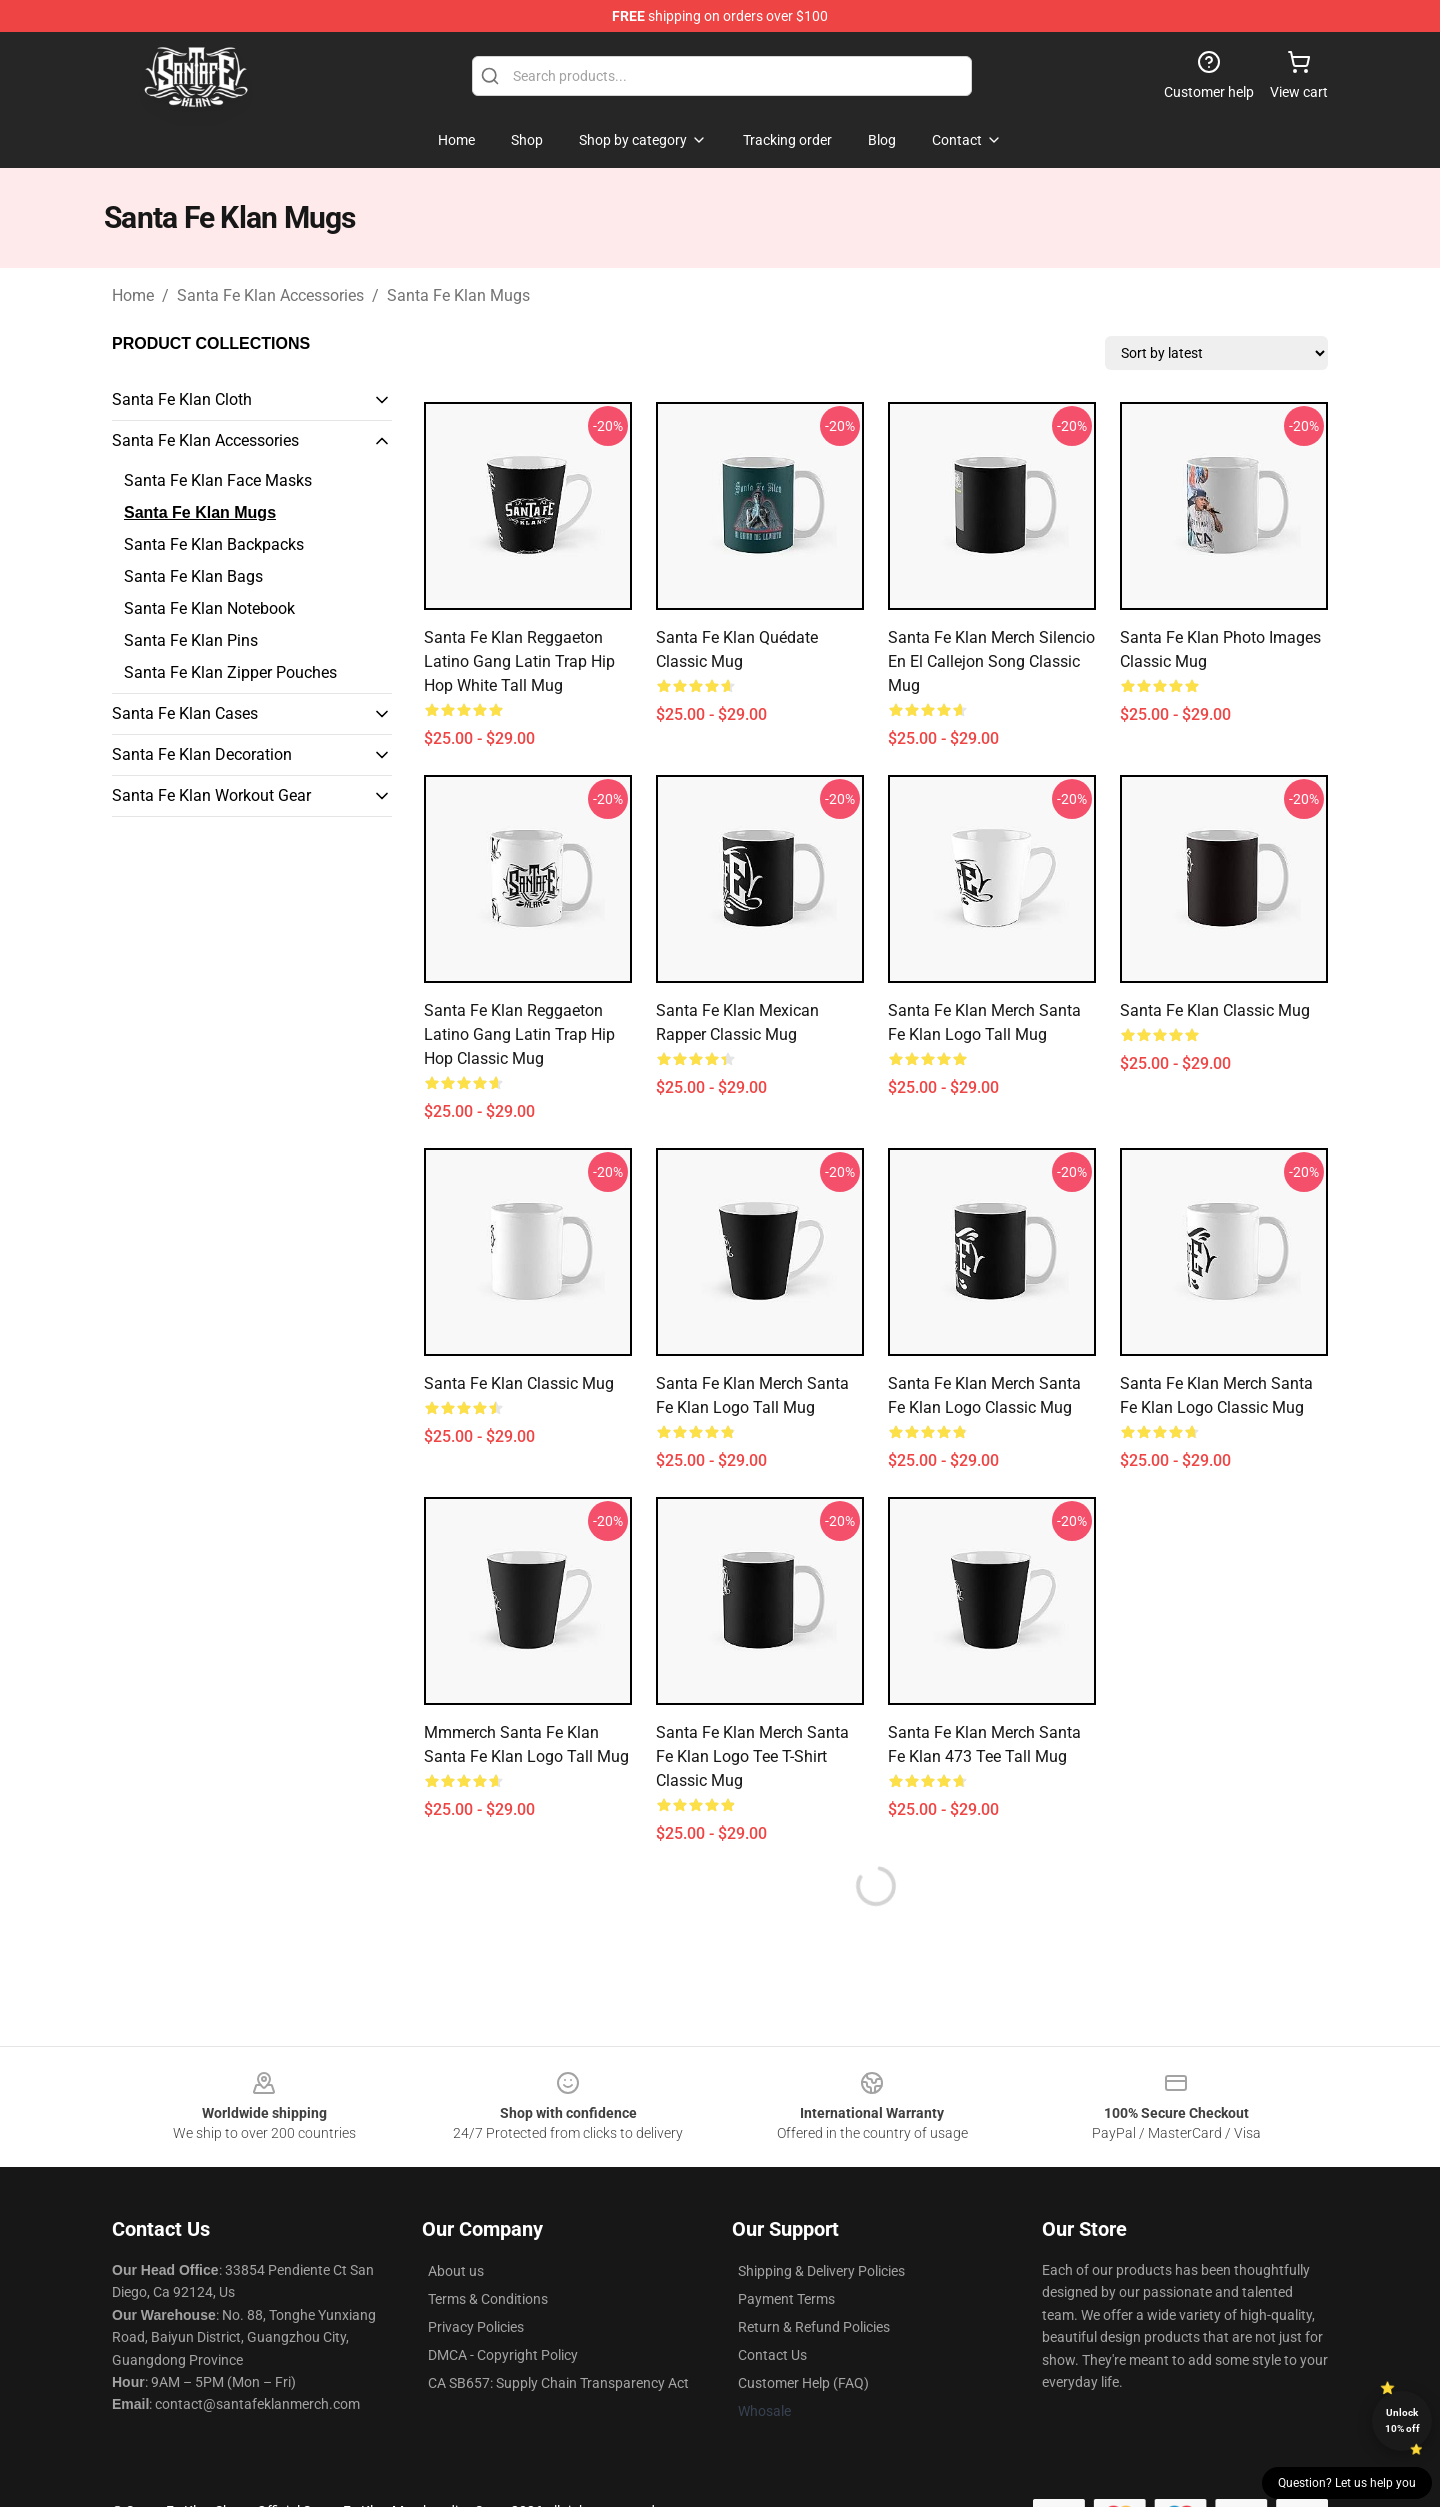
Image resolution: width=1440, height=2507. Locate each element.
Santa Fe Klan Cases (185, 713)
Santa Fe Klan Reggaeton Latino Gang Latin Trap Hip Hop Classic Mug (519, 1034)
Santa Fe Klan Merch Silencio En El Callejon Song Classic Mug (991, 661)
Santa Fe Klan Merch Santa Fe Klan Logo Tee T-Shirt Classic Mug (752, 1756)
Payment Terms (786, 2299)
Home (133, 295)
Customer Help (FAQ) (803, 2383)
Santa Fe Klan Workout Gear (211, 795)
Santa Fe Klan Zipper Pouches (230, 672)
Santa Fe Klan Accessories (270, 295)
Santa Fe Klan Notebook (209, 608)
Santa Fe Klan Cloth (182, 399)
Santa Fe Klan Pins (191, 640)
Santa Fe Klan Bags (193, 576)
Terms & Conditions (488, 2299)
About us (456, 2271)
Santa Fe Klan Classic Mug (1215, 1010)
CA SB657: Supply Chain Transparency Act (558, 2383)
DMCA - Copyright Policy (503, 2355)
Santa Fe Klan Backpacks (214, 544)
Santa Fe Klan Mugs (458, 295)
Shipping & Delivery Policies (821, 2271)
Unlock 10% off (1402, 2420)
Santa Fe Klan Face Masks (218, 480)
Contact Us (772, 2355)
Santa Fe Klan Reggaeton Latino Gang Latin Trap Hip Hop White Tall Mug (519, 661)
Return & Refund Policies (814, 2327)
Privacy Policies (476, 2327)
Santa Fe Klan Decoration (202, 754)
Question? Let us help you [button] (1347, 2483)
